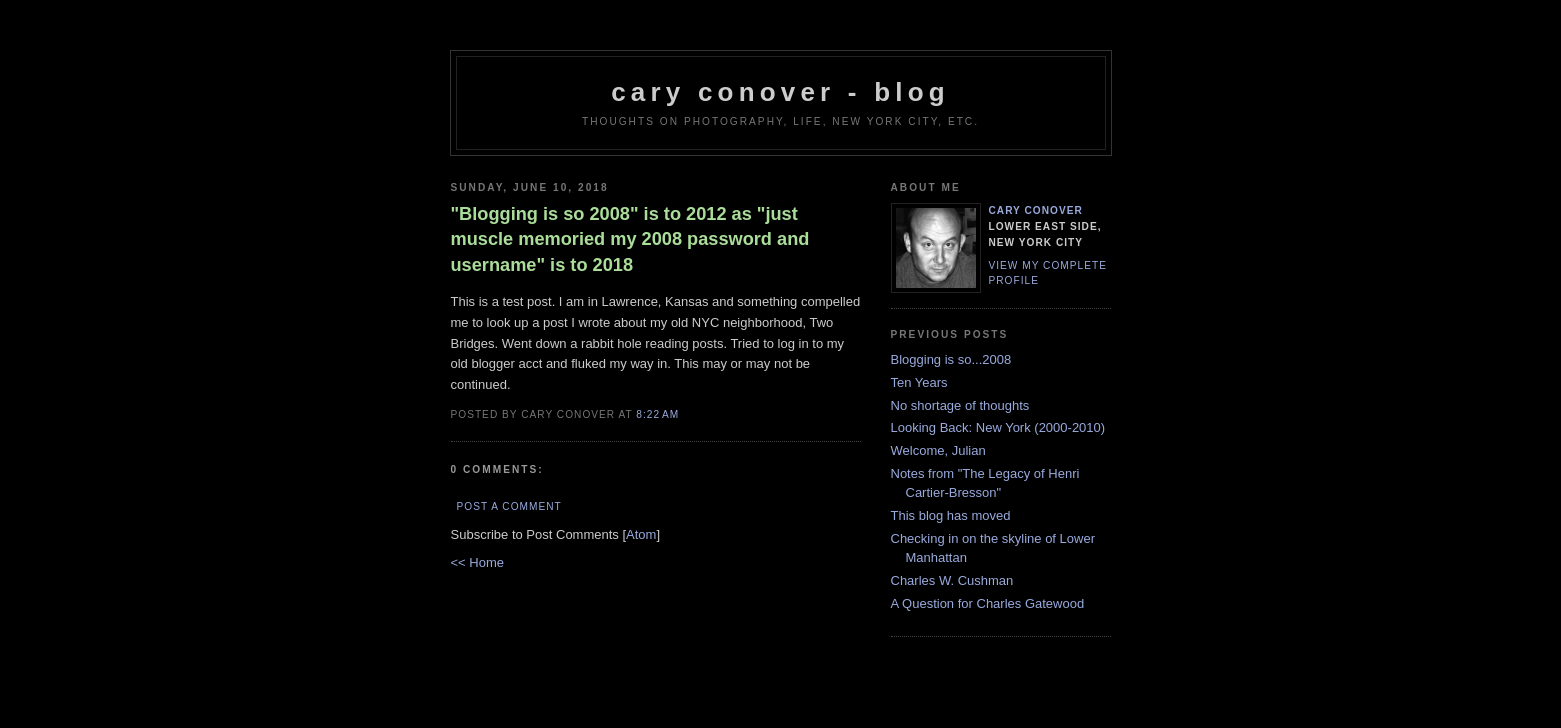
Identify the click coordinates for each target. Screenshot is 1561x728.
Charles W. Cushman (952, 580)
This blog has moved (951, 515)
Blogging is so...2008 (951, 359)
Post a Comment (509, 506)
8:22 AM (657, 414)
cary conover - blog (780, 92)
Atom (641, 534)
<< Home (477, 562)
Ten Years (919, 382)
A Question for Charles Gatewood (988, 603)
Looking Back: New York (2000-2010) (998, 427)
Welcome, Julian (938, 450)
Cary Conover (1036, 210)
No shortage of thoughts (960, 405)
